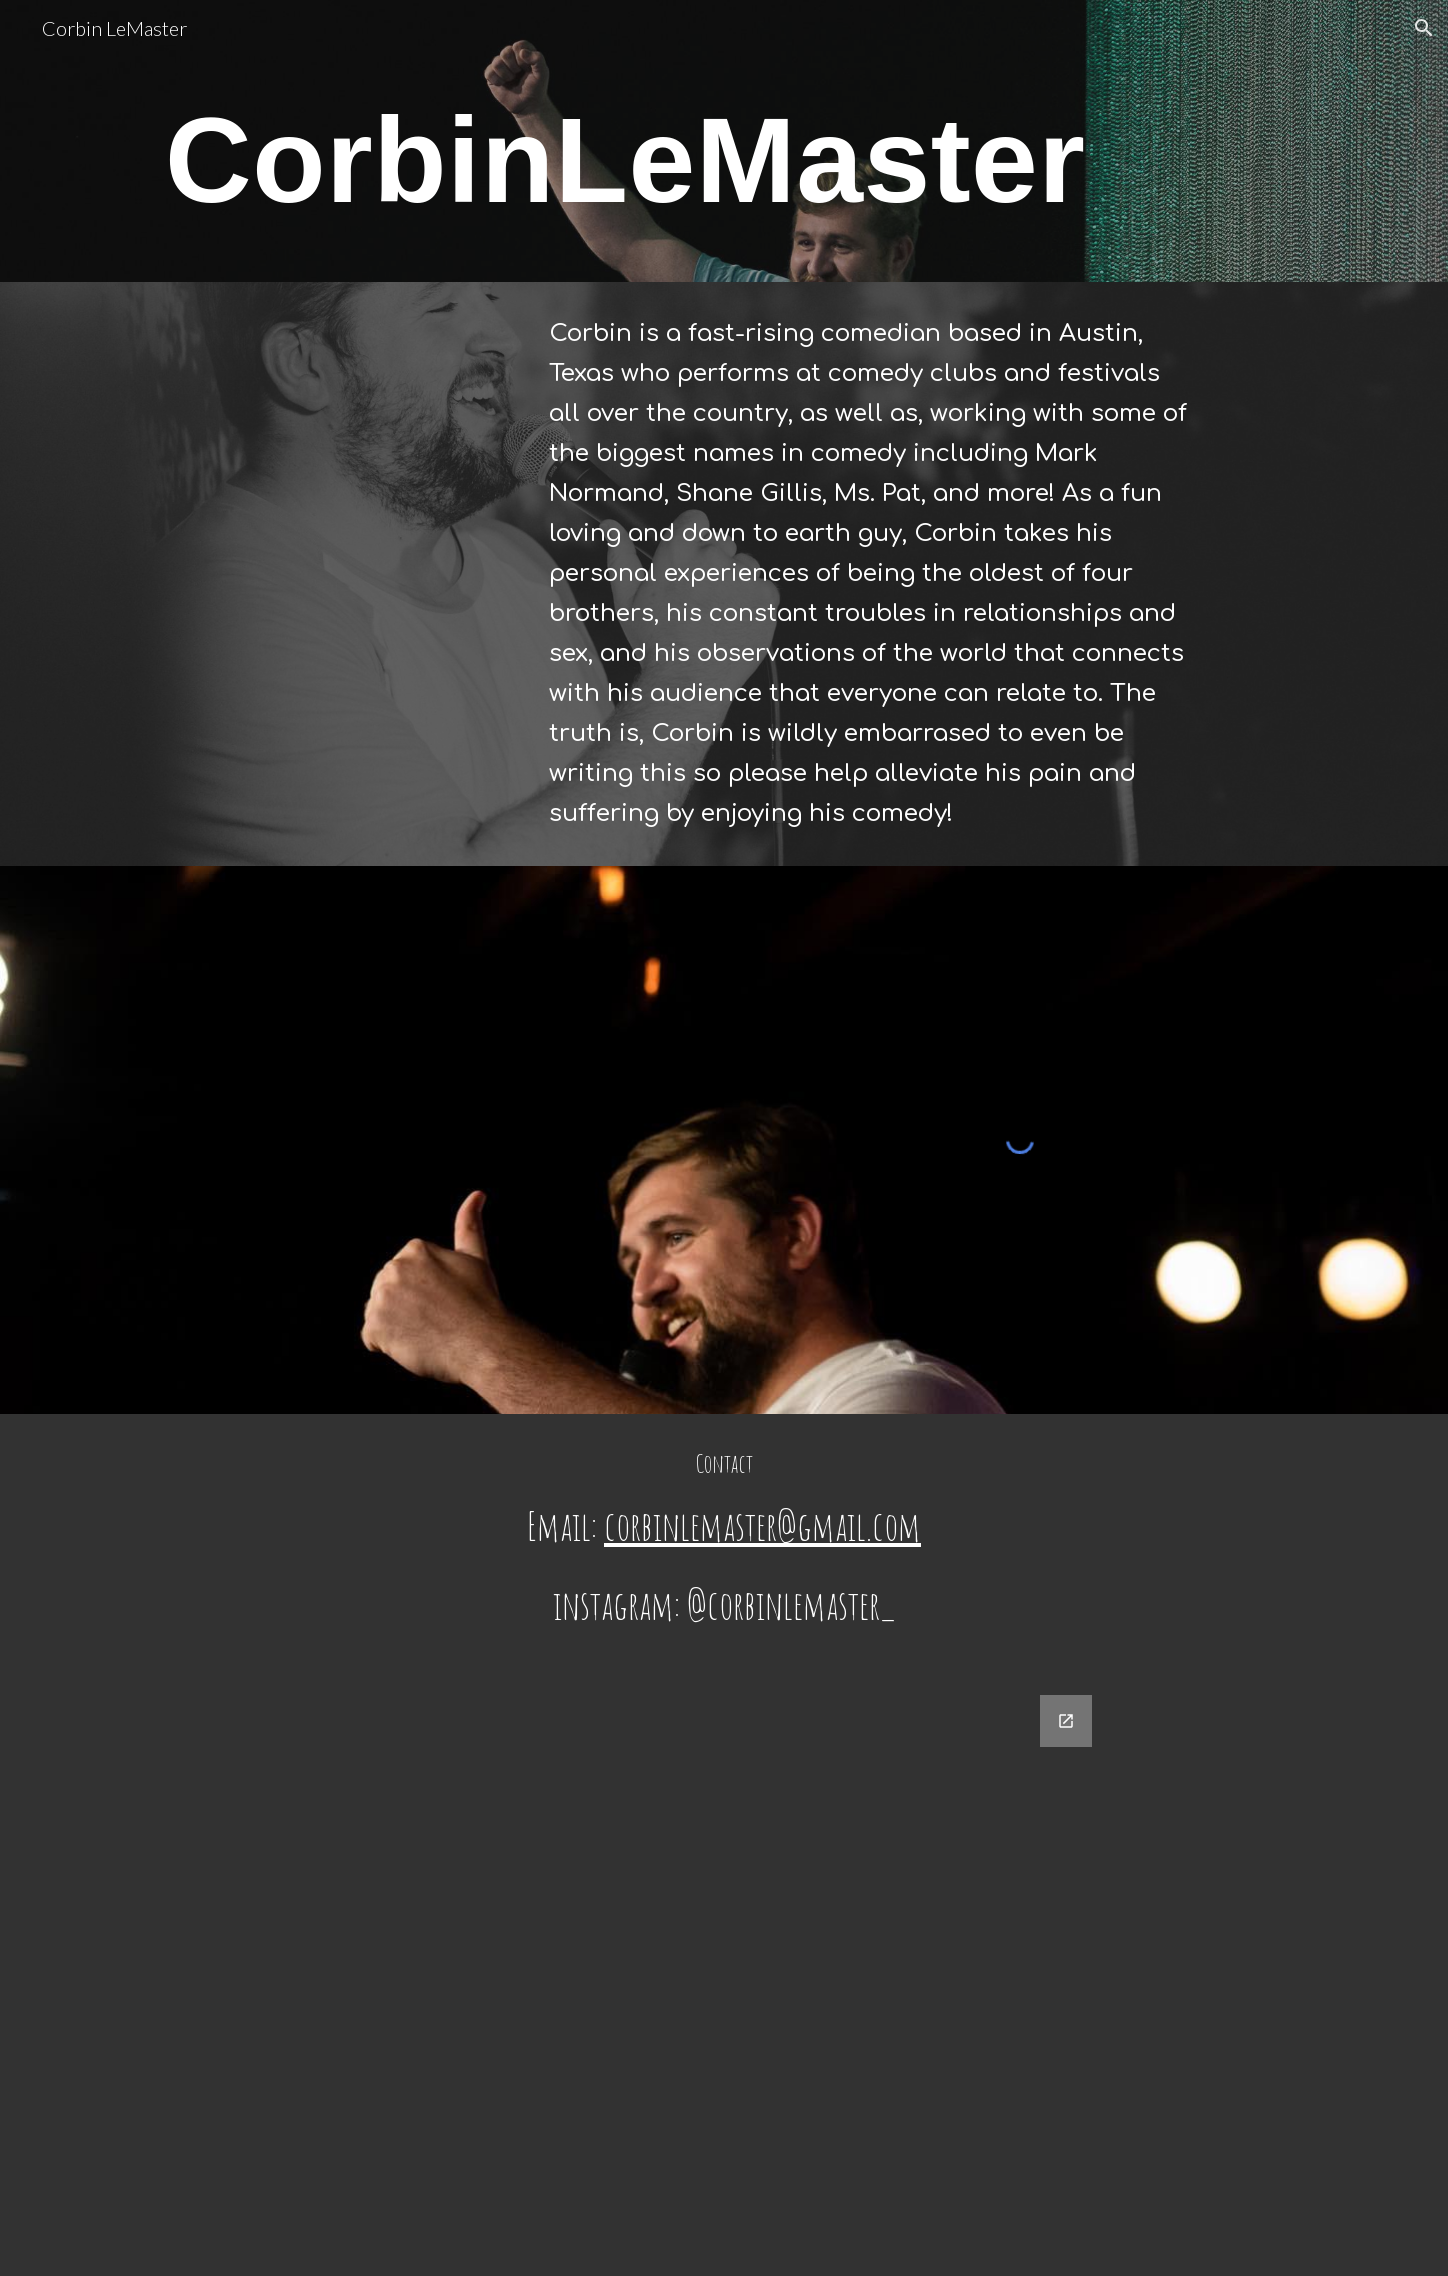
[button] (1424, 28)
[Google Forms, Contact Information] (724, 1974)
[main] (625, 169)
